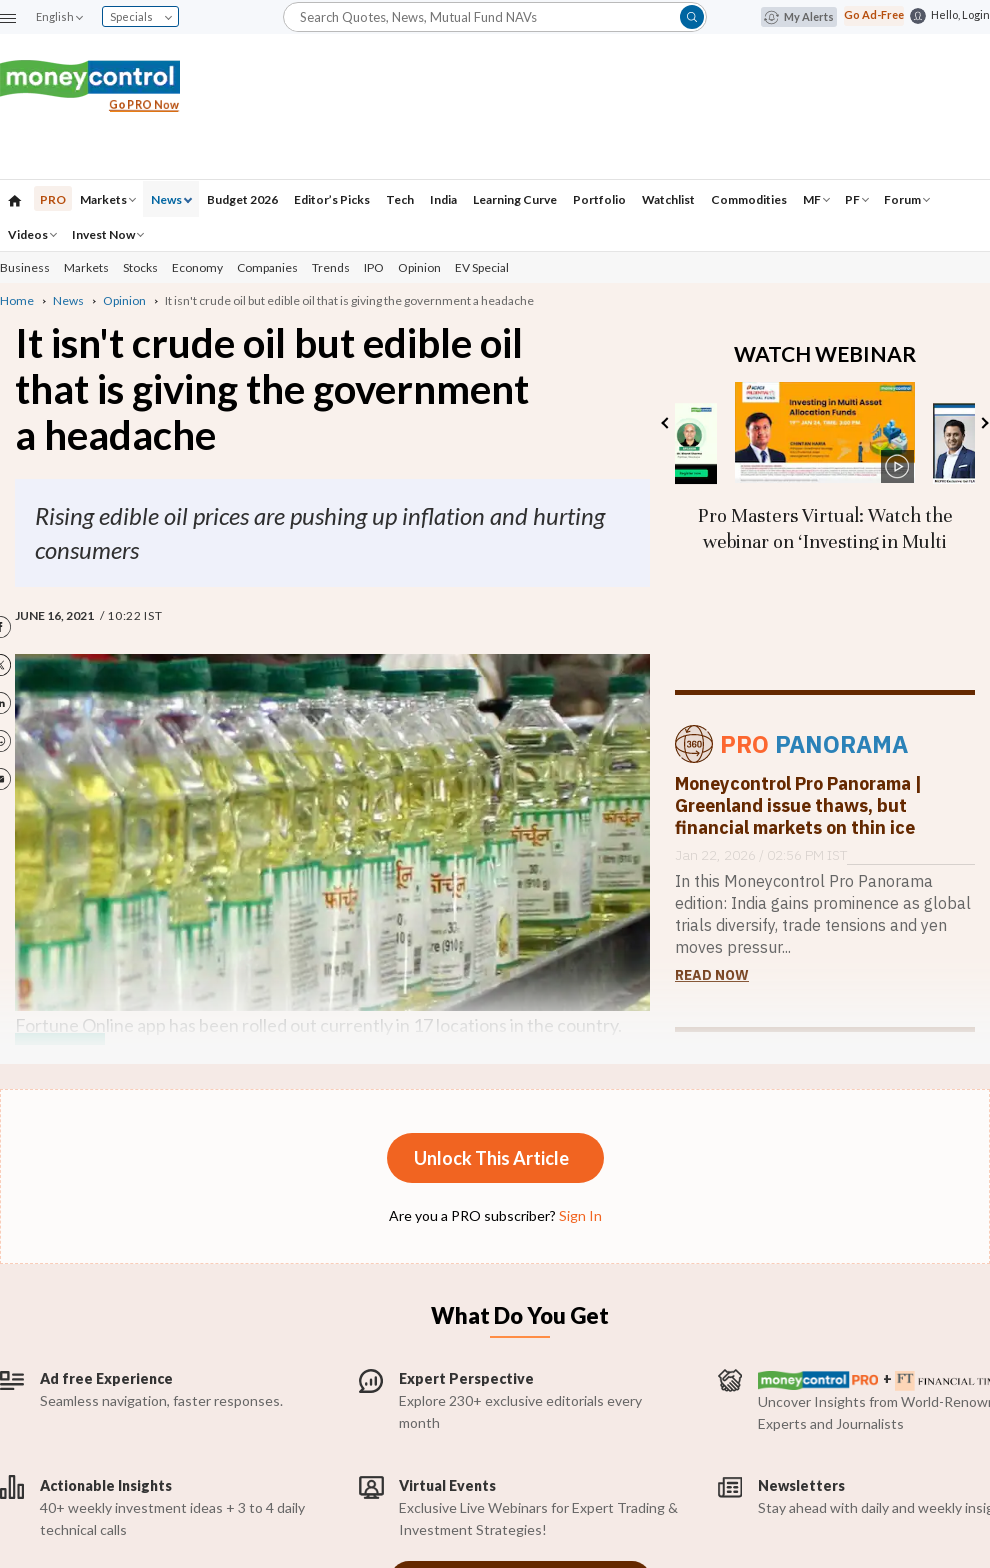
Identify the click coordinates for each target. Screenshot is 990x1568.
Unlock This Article (491, 1158)
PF (857, 199)
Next (982, 422)
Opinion (419, 267)
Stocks (140, 267)
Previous (666, 422)
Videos (32, 234)
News (171, 199)
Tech (400, 199)
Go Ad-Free (874, 14)
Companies (267, 267)
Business (25, 267)
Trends (331, 267)
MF (816, 199)
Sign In (580, 1215)
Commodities (749, 199)
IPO (374, 267)
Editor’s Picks (332, 199)
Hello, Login (960, 14)
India (443, 199)
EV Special (482, 267)
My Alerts (799, 16)
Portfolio (599, 199)
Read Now (712, 975)
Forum (907, 199)
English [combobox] (59, 16)
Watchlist (668, 199)
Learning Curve (515, 199)
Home (17, 300)
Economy (197, 267)
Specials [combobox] (141, 16)
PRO (53, 199)
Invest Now (108, 234)
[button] (8, 17)
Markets (108, 199)
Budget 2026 (242, 199)
